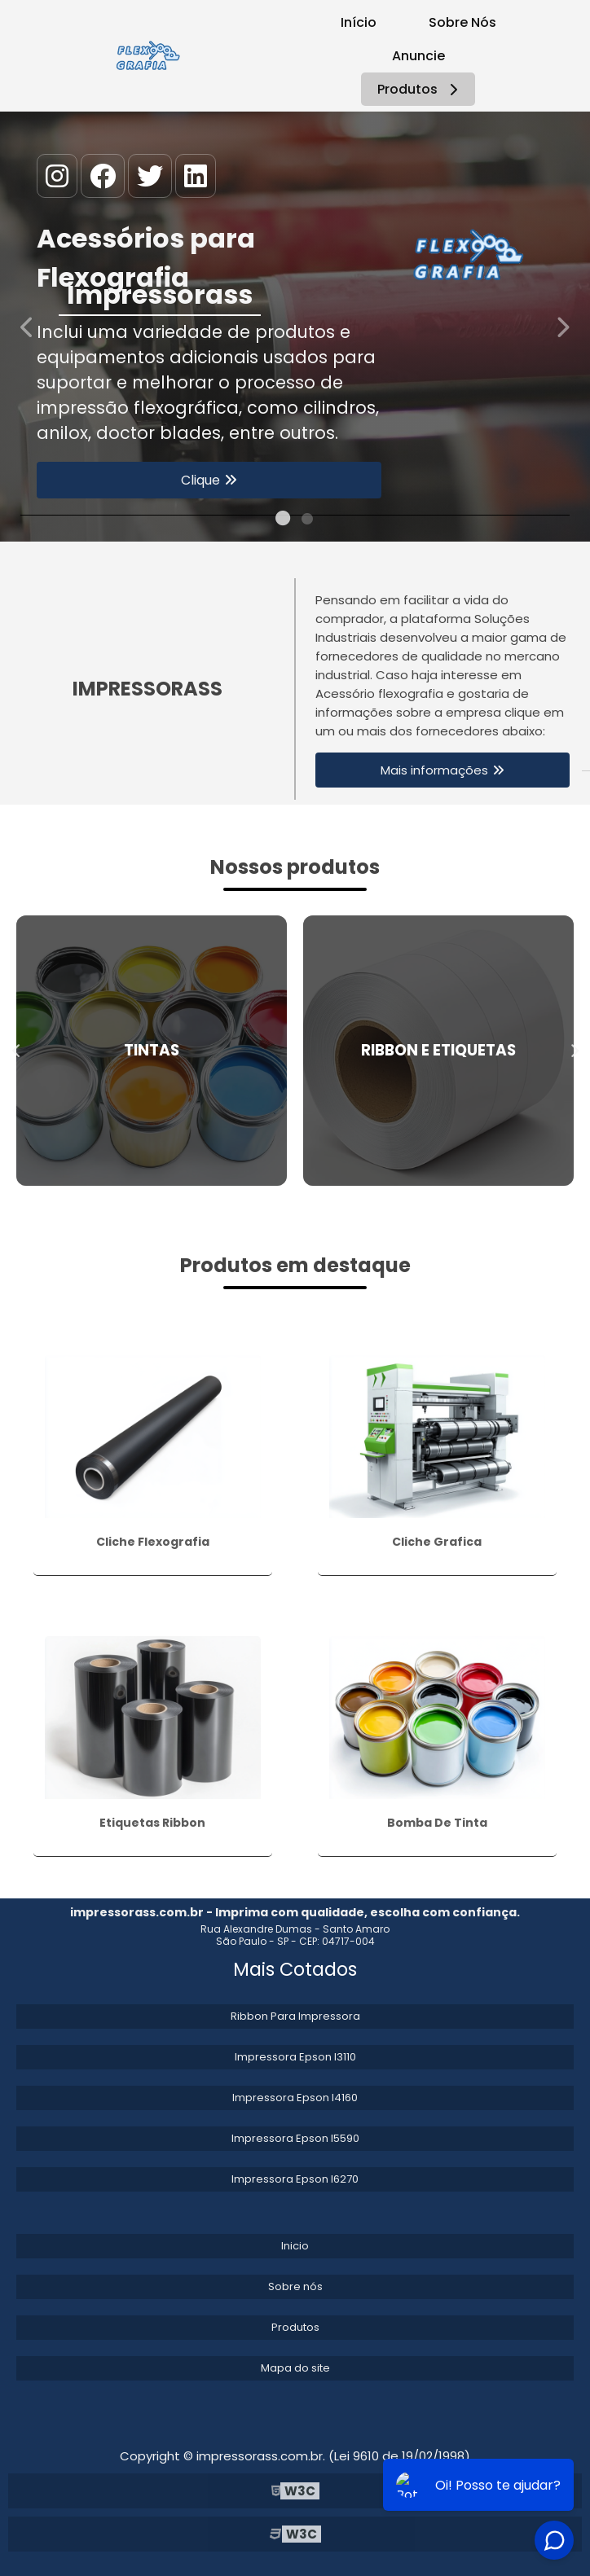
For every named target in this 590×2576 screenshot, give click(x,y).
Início (358, 22)
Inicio (295, 2245)
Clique (200, 480)
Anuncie (418, 55)
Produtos (420, 89)
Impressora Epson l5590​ (295, 2138)
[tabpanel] (295, 327)
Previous (27, 326)
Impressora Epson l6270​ (295, 2179)
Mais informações (434, 770)
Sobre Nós (462, 22)
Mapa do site (295, 2368)
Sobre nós (295, 2286)
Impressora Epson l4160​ (295, 2097)
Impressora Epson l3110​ (295, 2057)
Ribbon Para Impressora (295, 2016)
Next (562, 326)
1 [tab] (283, 521)
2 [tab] (307, 521)
